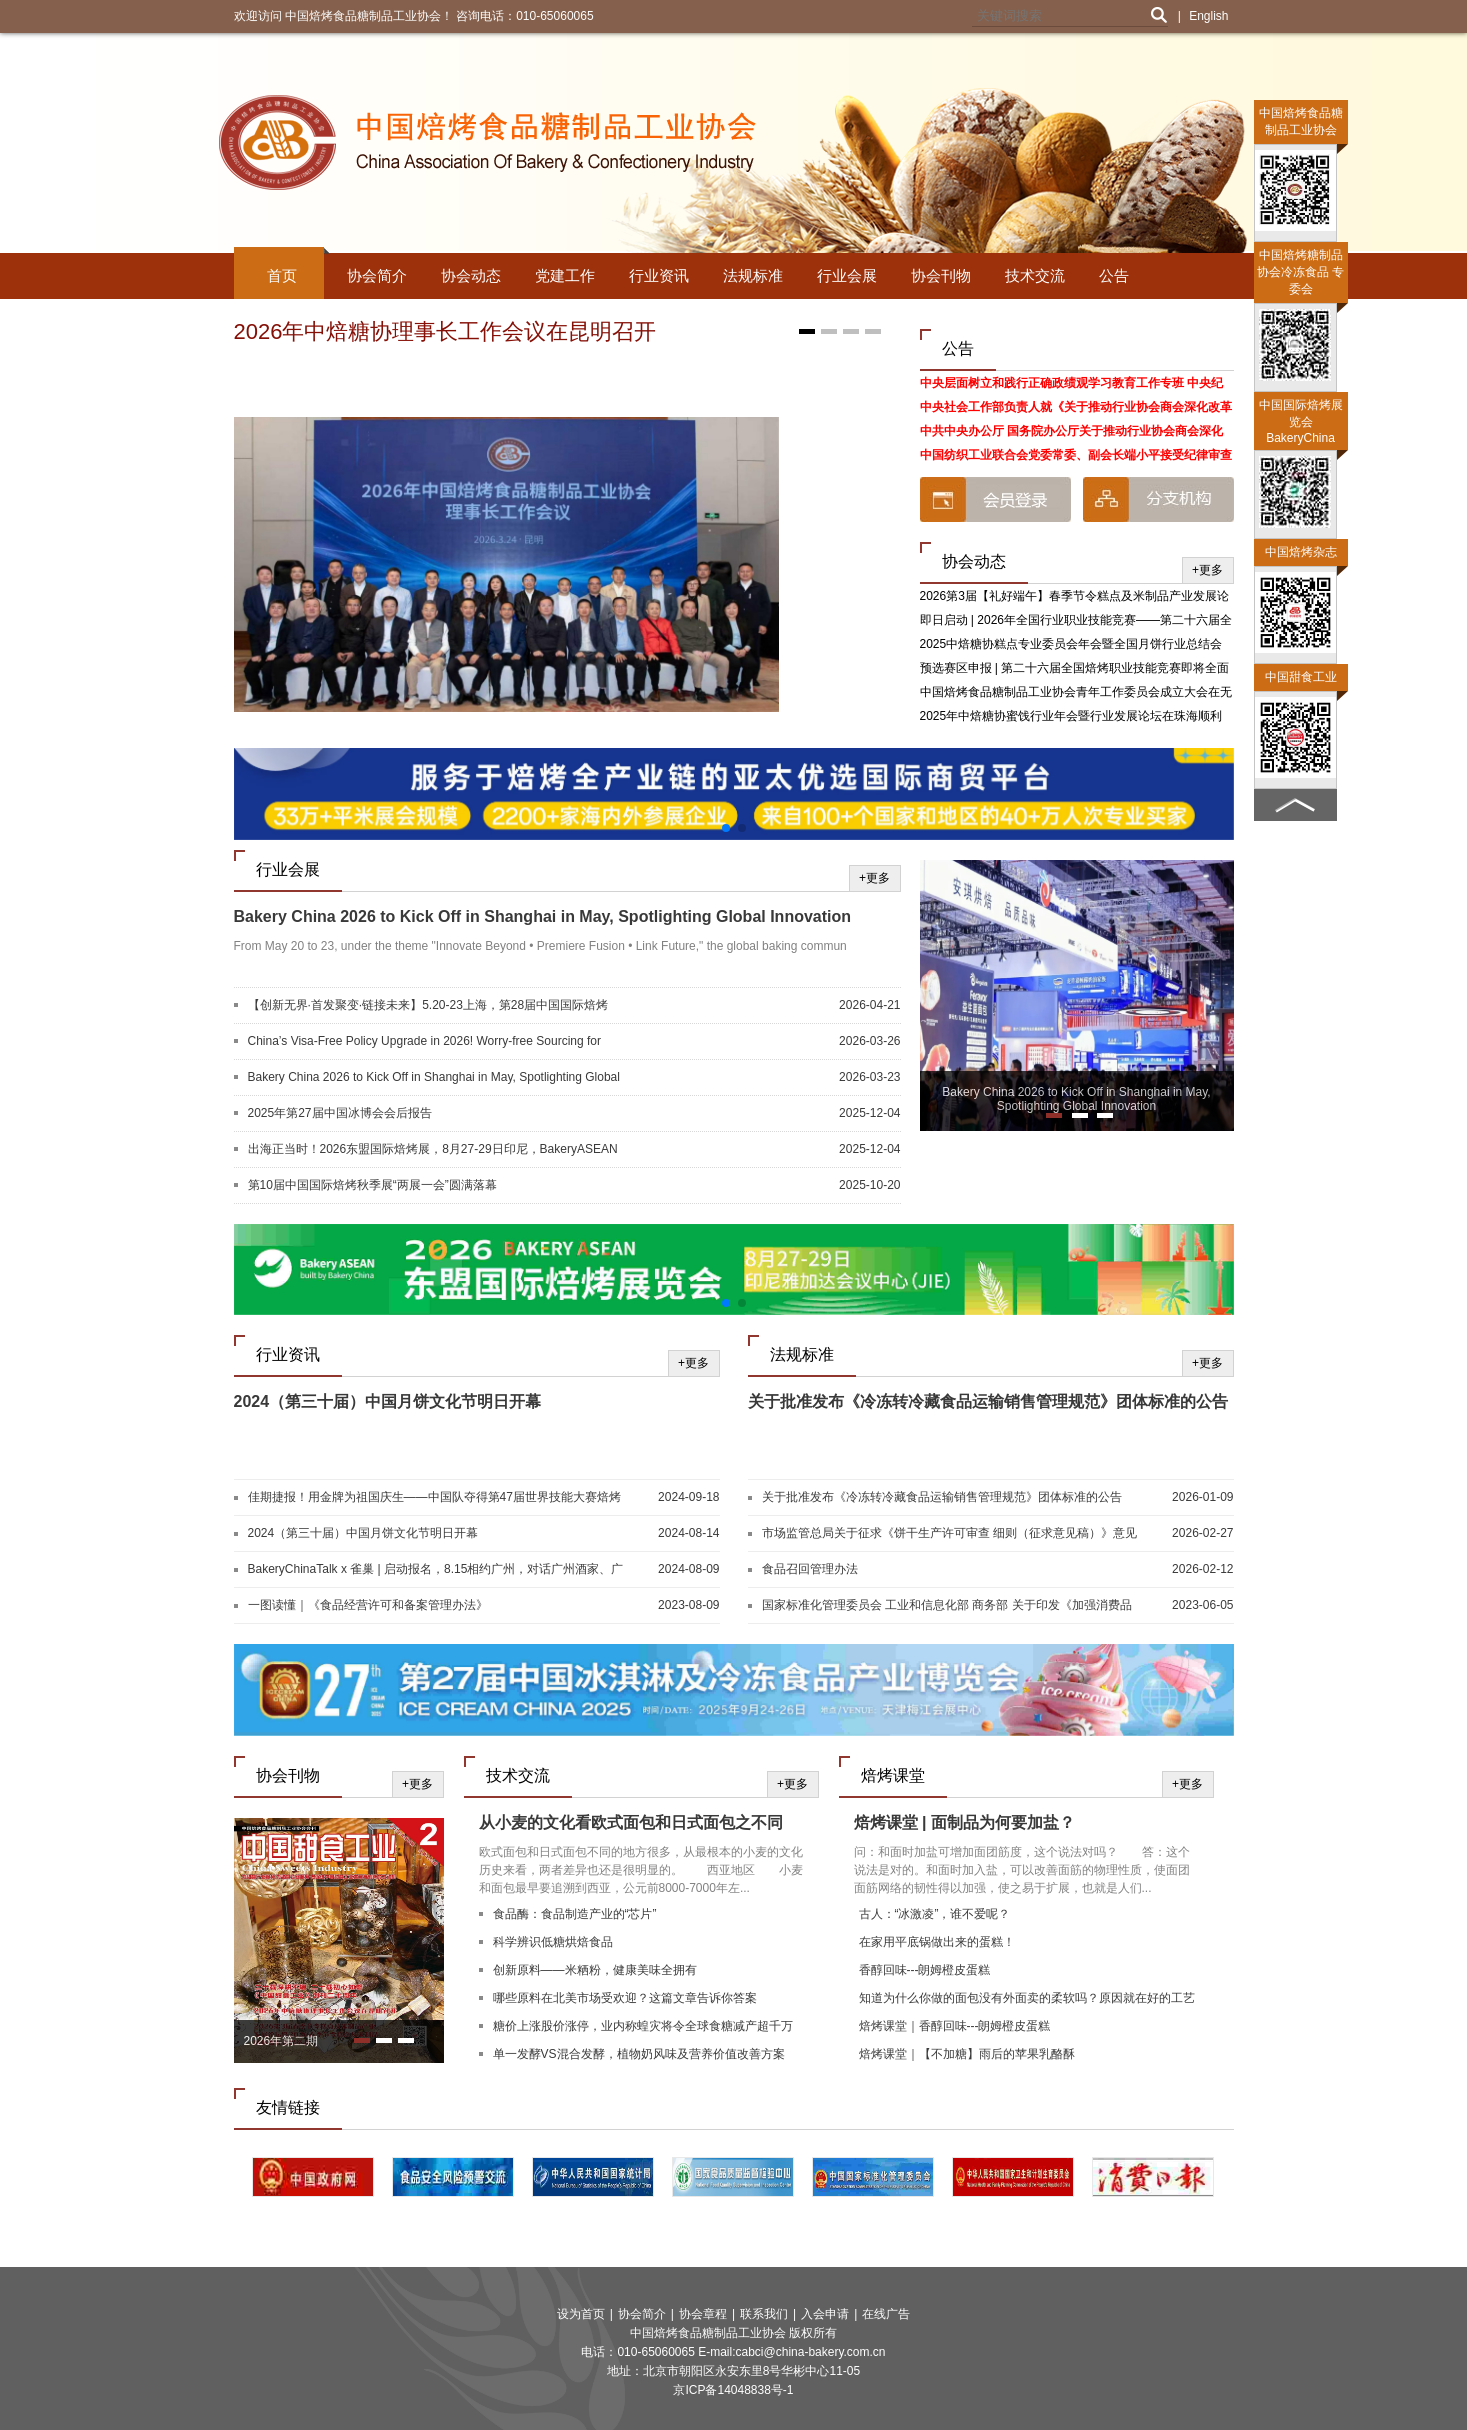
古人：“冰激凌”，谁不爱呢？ (935, 1914)
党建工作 (565, 275)
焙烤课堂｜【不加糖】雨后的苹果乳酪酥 (967, 2054)
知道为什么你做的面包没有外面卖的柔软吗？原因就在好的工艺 (1027, 1998)
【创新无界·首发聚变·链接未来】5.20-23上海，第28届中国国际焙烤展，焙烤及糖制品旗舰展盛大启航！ (428, 1006)
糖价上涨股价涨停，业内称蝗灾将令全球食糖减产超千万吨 (643, 2028)
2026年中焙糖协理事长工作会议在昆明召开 (445, 331)
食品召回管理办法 (810, 1569)
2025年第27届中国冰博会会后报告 (340, 1113)
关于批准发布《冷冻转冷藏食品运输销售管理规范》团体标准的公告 (988, 1401)
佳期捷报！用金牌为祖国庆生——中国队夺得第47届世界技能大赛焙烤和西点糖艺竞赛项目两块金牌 (434, 1498)
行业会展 (847, 275)
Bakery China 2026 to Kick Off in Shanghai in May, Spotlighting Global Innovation (543, 916)
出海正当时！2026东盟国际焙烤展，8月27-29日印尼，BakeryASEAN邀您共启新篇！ (433, 1150)
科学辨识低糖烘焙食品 (553, 1942)
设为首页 (581, 2314)
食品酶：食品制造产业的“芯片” (575, 1914)
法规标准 (753, 275)
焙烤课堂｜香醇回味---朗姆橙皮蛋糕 (955, 2026)
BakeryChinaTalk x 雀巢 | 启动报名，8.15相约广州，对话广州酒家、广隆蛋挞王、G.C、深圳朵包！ (436, 1570)
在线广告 (886, 2314)
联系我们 (764, 2314)
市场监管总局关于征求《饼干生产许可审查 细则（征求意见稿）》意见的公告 (949, 1534)
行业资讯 (659, 275)
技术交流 (1035, 275)
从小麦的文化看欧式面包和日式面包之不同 (631, 1822)
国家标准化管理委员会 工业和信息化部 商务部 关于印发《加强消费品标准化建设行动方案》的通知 (947, 1606)
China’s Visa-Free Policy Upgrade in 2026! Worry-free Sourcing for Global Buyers (425, 1042)
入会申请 (825, 2314)
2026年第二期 (281, 2041)
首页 (282, 275)
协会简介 (377, 275)
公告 (1114, 275)
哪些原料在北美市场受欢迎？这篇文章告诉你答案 (625, 1998)
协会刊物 (941, 275)
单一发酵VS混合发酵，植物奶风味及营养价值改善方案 (639, 2054)
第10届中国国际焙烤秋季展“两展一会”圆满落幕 (372, 1185)
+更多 (1207, 570)
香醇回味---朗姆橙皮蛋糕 (925, 1970)
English (1208, 16)
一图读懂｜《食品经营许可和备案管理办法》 (368, 1605)
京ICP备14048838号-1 (733, 2390)
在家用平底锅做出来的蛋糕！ (937, 1942)
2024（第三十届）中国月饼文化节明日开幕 (388, 1401)
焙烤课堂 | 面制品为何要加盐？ (964, 1822)
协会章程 (703, 2314)
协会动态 (471, 275)
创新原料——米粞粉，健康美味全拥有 (595, 1970)
